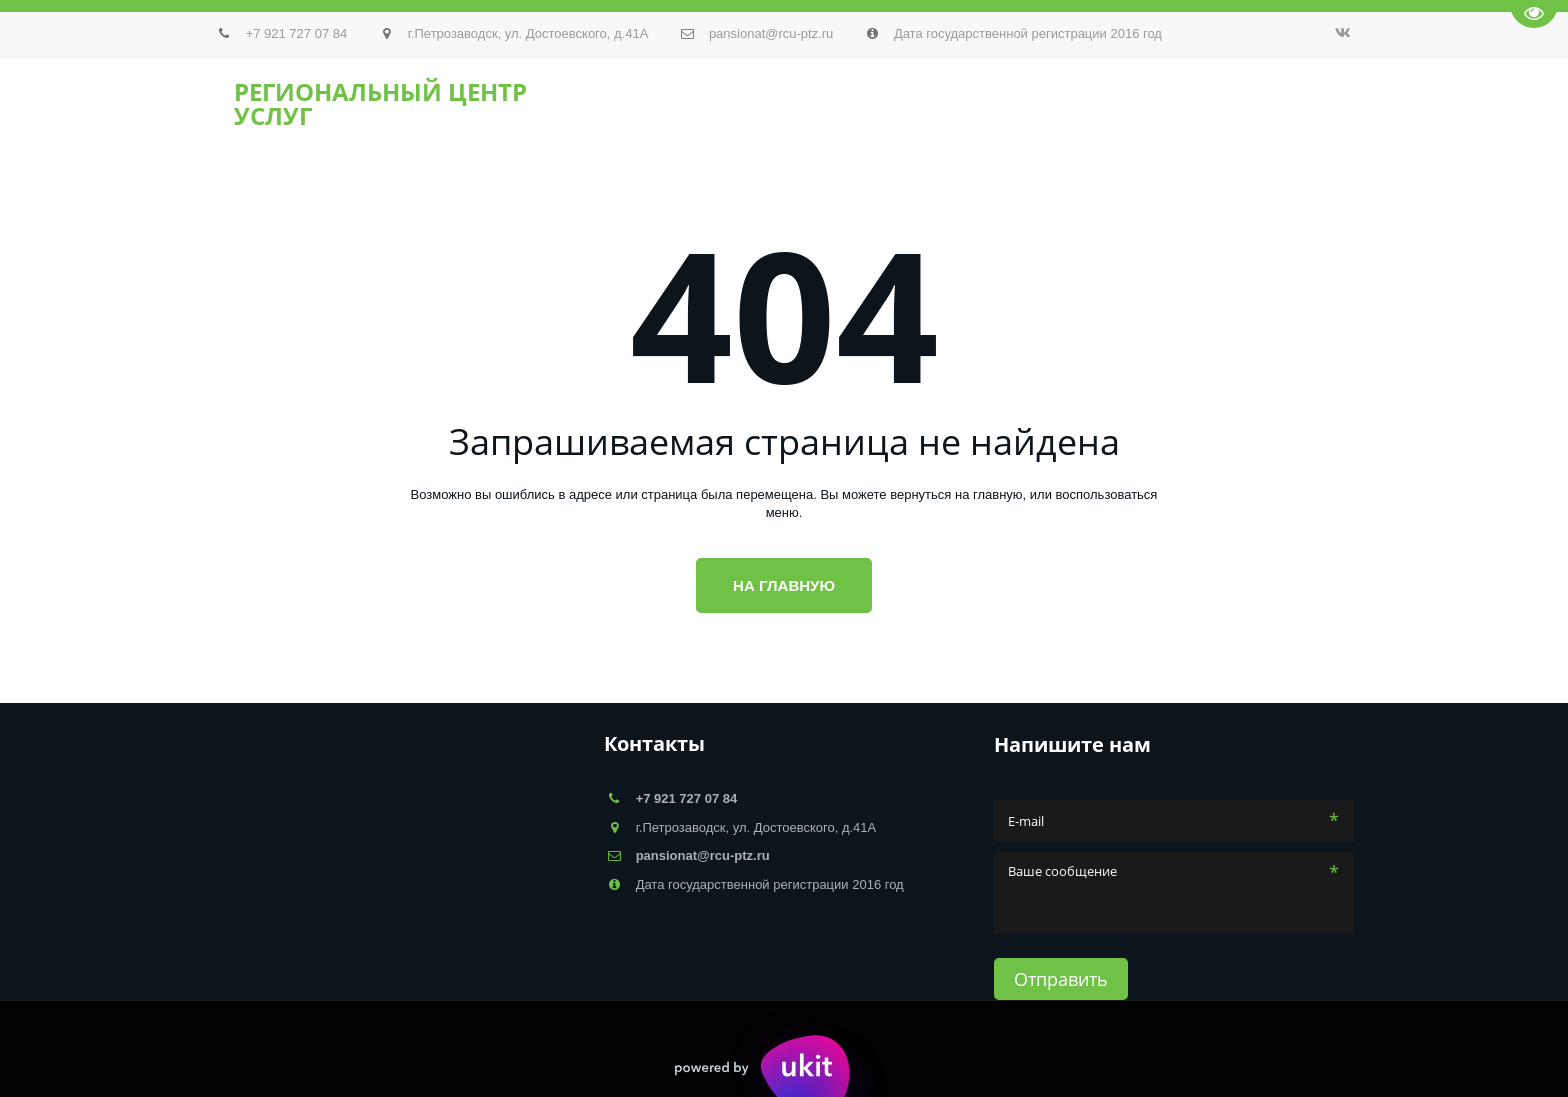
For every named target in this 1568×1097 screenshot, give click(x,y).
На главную (784, 585)
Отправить (1061, 979)
